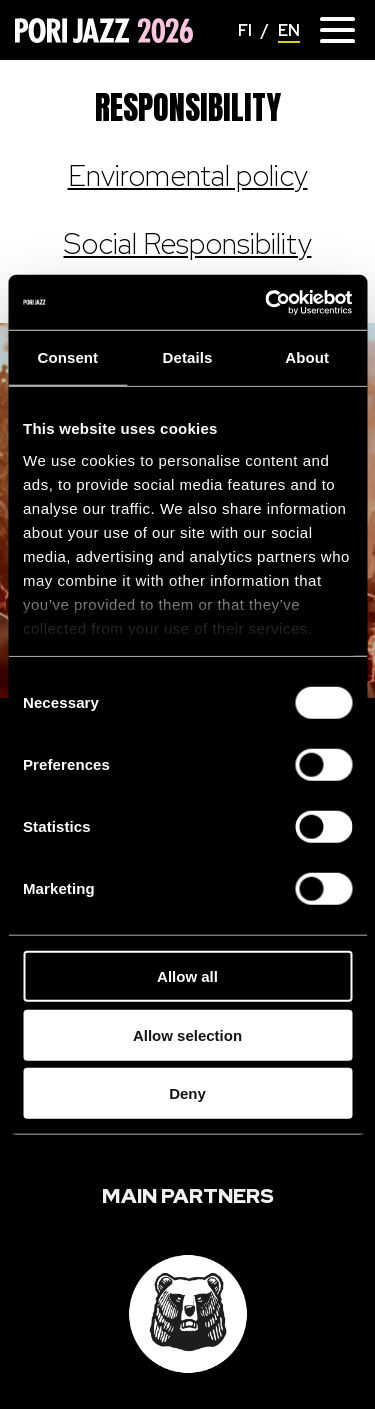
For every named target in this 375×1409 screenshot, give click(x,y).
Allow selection (187, 1034)
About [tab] (307, 357)
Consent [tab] (67, 357)
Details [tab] (188, 357)
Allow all (187, 976)
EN (289, 30)
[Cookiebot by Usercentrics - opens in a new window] (267, 302)
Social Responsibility (188, 244)
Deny (187, 1093)
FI (245, 30)
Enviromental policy (188, 176)
